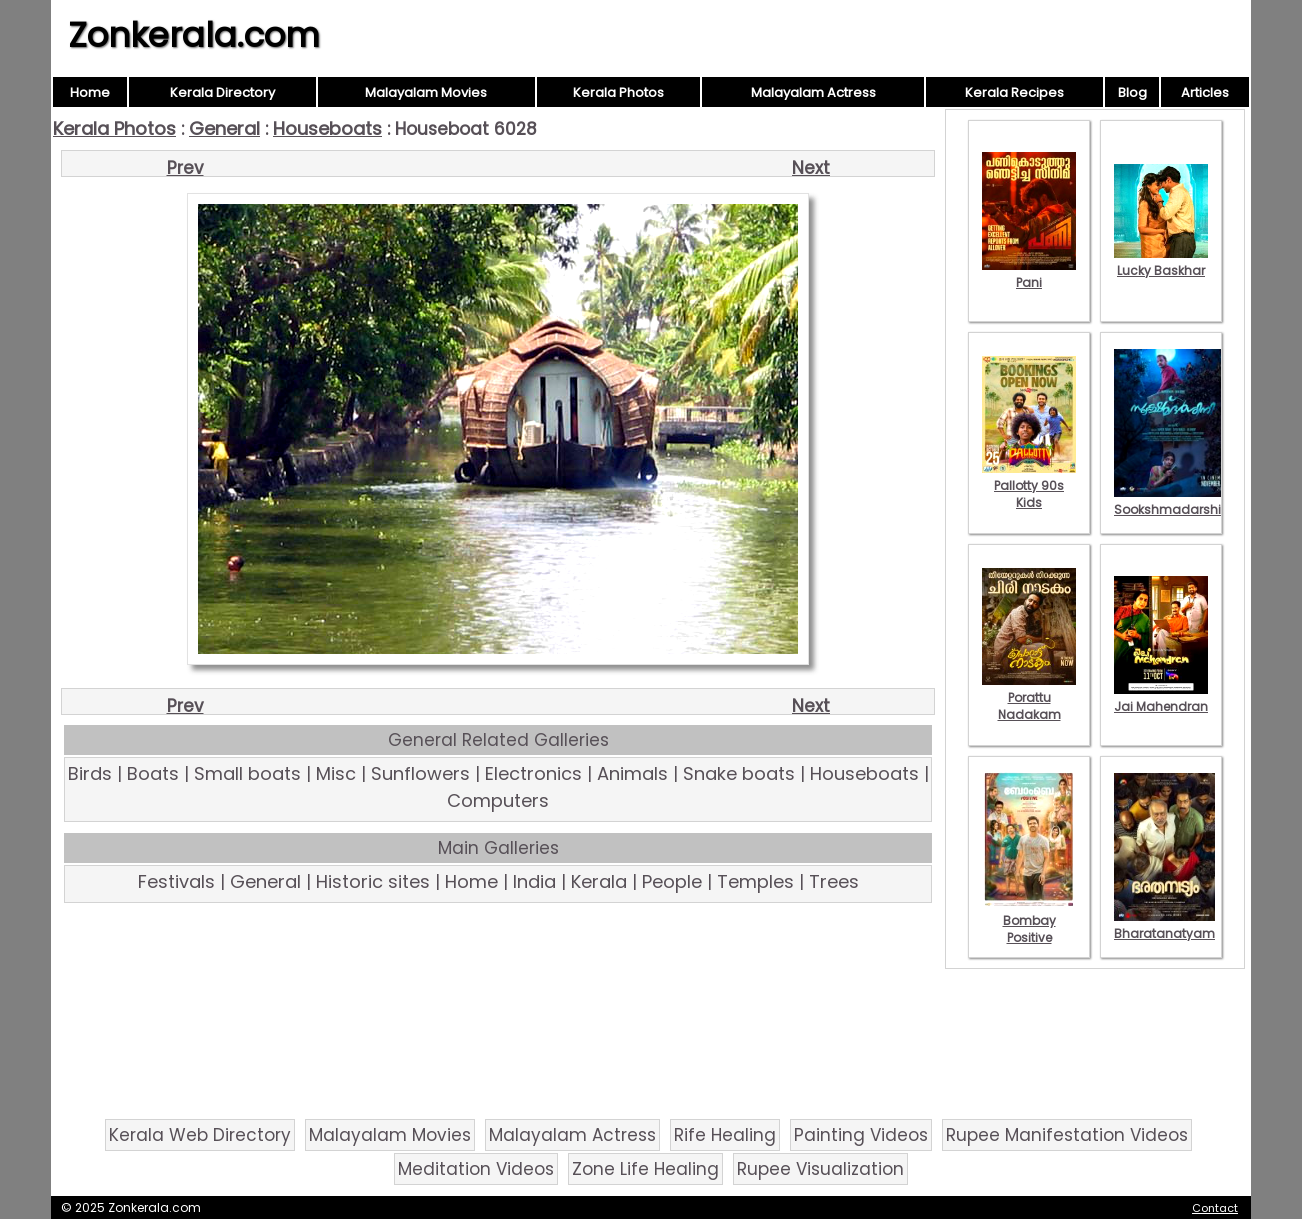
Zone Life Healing (645, 1169)
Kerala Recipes (1014, 92)
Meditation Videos (476, 1169)
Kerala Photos (618, 92)
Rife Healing (725, 1135)
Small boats (247, 773)
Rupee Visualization (820, 1169)
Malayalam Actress (813, 92)
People (672, 881)
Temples (755, 881)
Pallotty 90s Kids (1029, 485)
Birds (90, 773)
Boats (153, 773)
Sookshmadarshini (1173, 501)
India (534, 881)
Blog (1132, 92)
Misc (336, 773)
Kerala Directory (222, 92)
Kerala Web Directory (200, 1135)
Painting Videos (861, 1135)
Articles (1205, 92)
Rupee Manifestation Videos (1067, 1135)
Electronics (533, 773)
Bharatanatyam (1164, 925)
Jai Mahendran (1161, 698)
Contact (1215, 1208)
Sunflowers (420, 773)
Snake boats (739, 773)
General (224, 128)
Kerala (599, 881)
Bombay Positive (1029, 920)
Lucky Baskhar (1161, 262)
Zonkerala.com (194, 35)
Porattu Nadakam (1029, 697)
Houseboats (327, 128)
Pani (1029, 274)
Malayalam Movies (426, 92)
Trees (834, 881)
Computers (498, 800)
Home (90, 92)
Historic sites (373, 881)
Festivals (176, 881)
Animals (632, 773)
